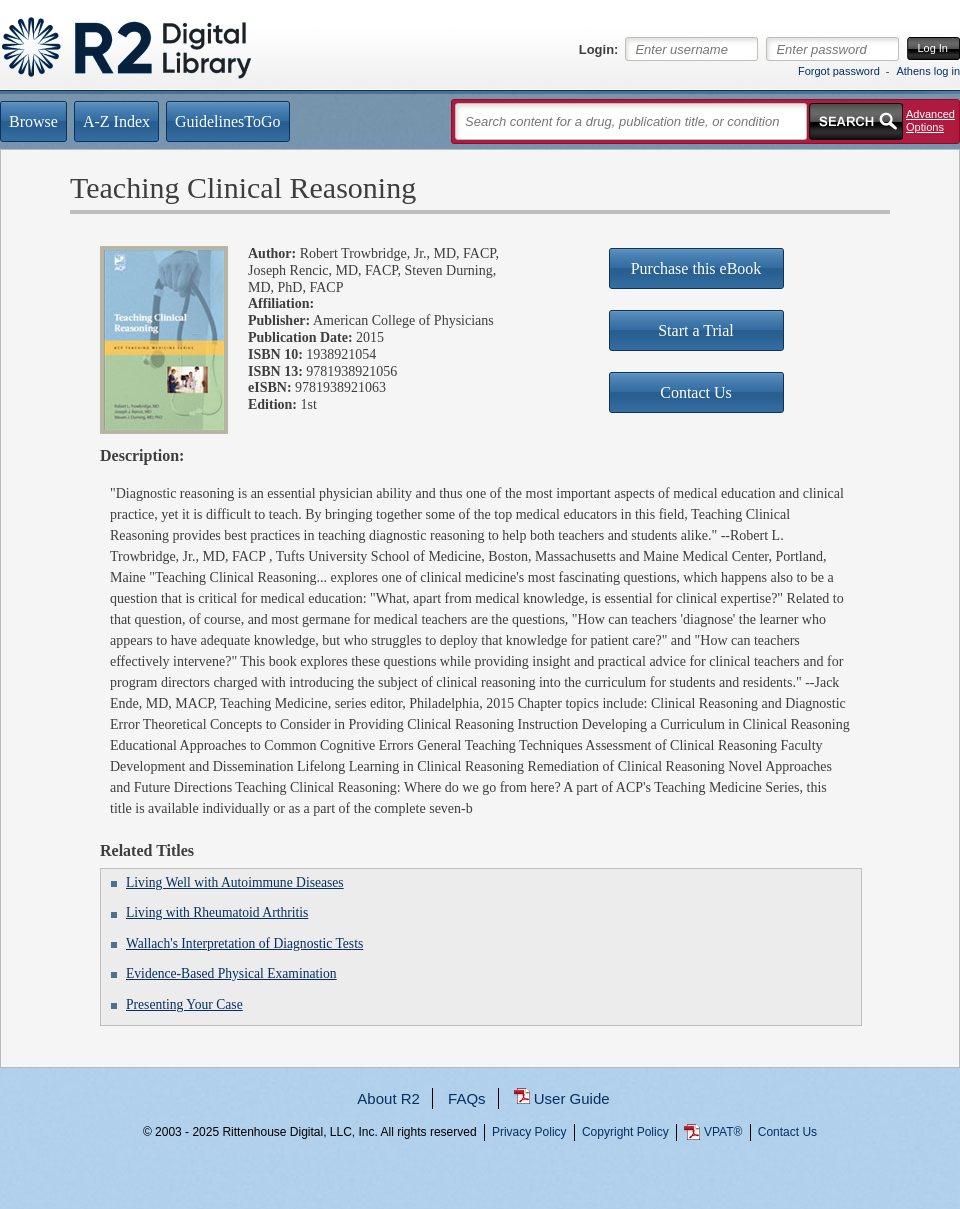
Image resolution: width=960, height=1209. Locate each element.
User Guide (572, 1098)
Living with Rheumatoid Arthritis (217, 912)
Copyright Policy (625, 1132)
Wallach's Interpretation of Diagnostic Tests (244, 943)
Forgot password (839, 71)
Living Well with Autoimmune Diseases (235, 882)
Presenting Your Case (184, 1004)
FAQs (467, 1098)
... (480, 1204)
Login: (599, 50)
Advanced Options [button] (930, 120)
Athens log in (928, 71)
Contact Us (787, 1132)
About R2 (388, 1098)
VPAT (723, 1132)
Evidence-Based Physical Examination (231, 973)
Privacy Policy (529, 1132)
